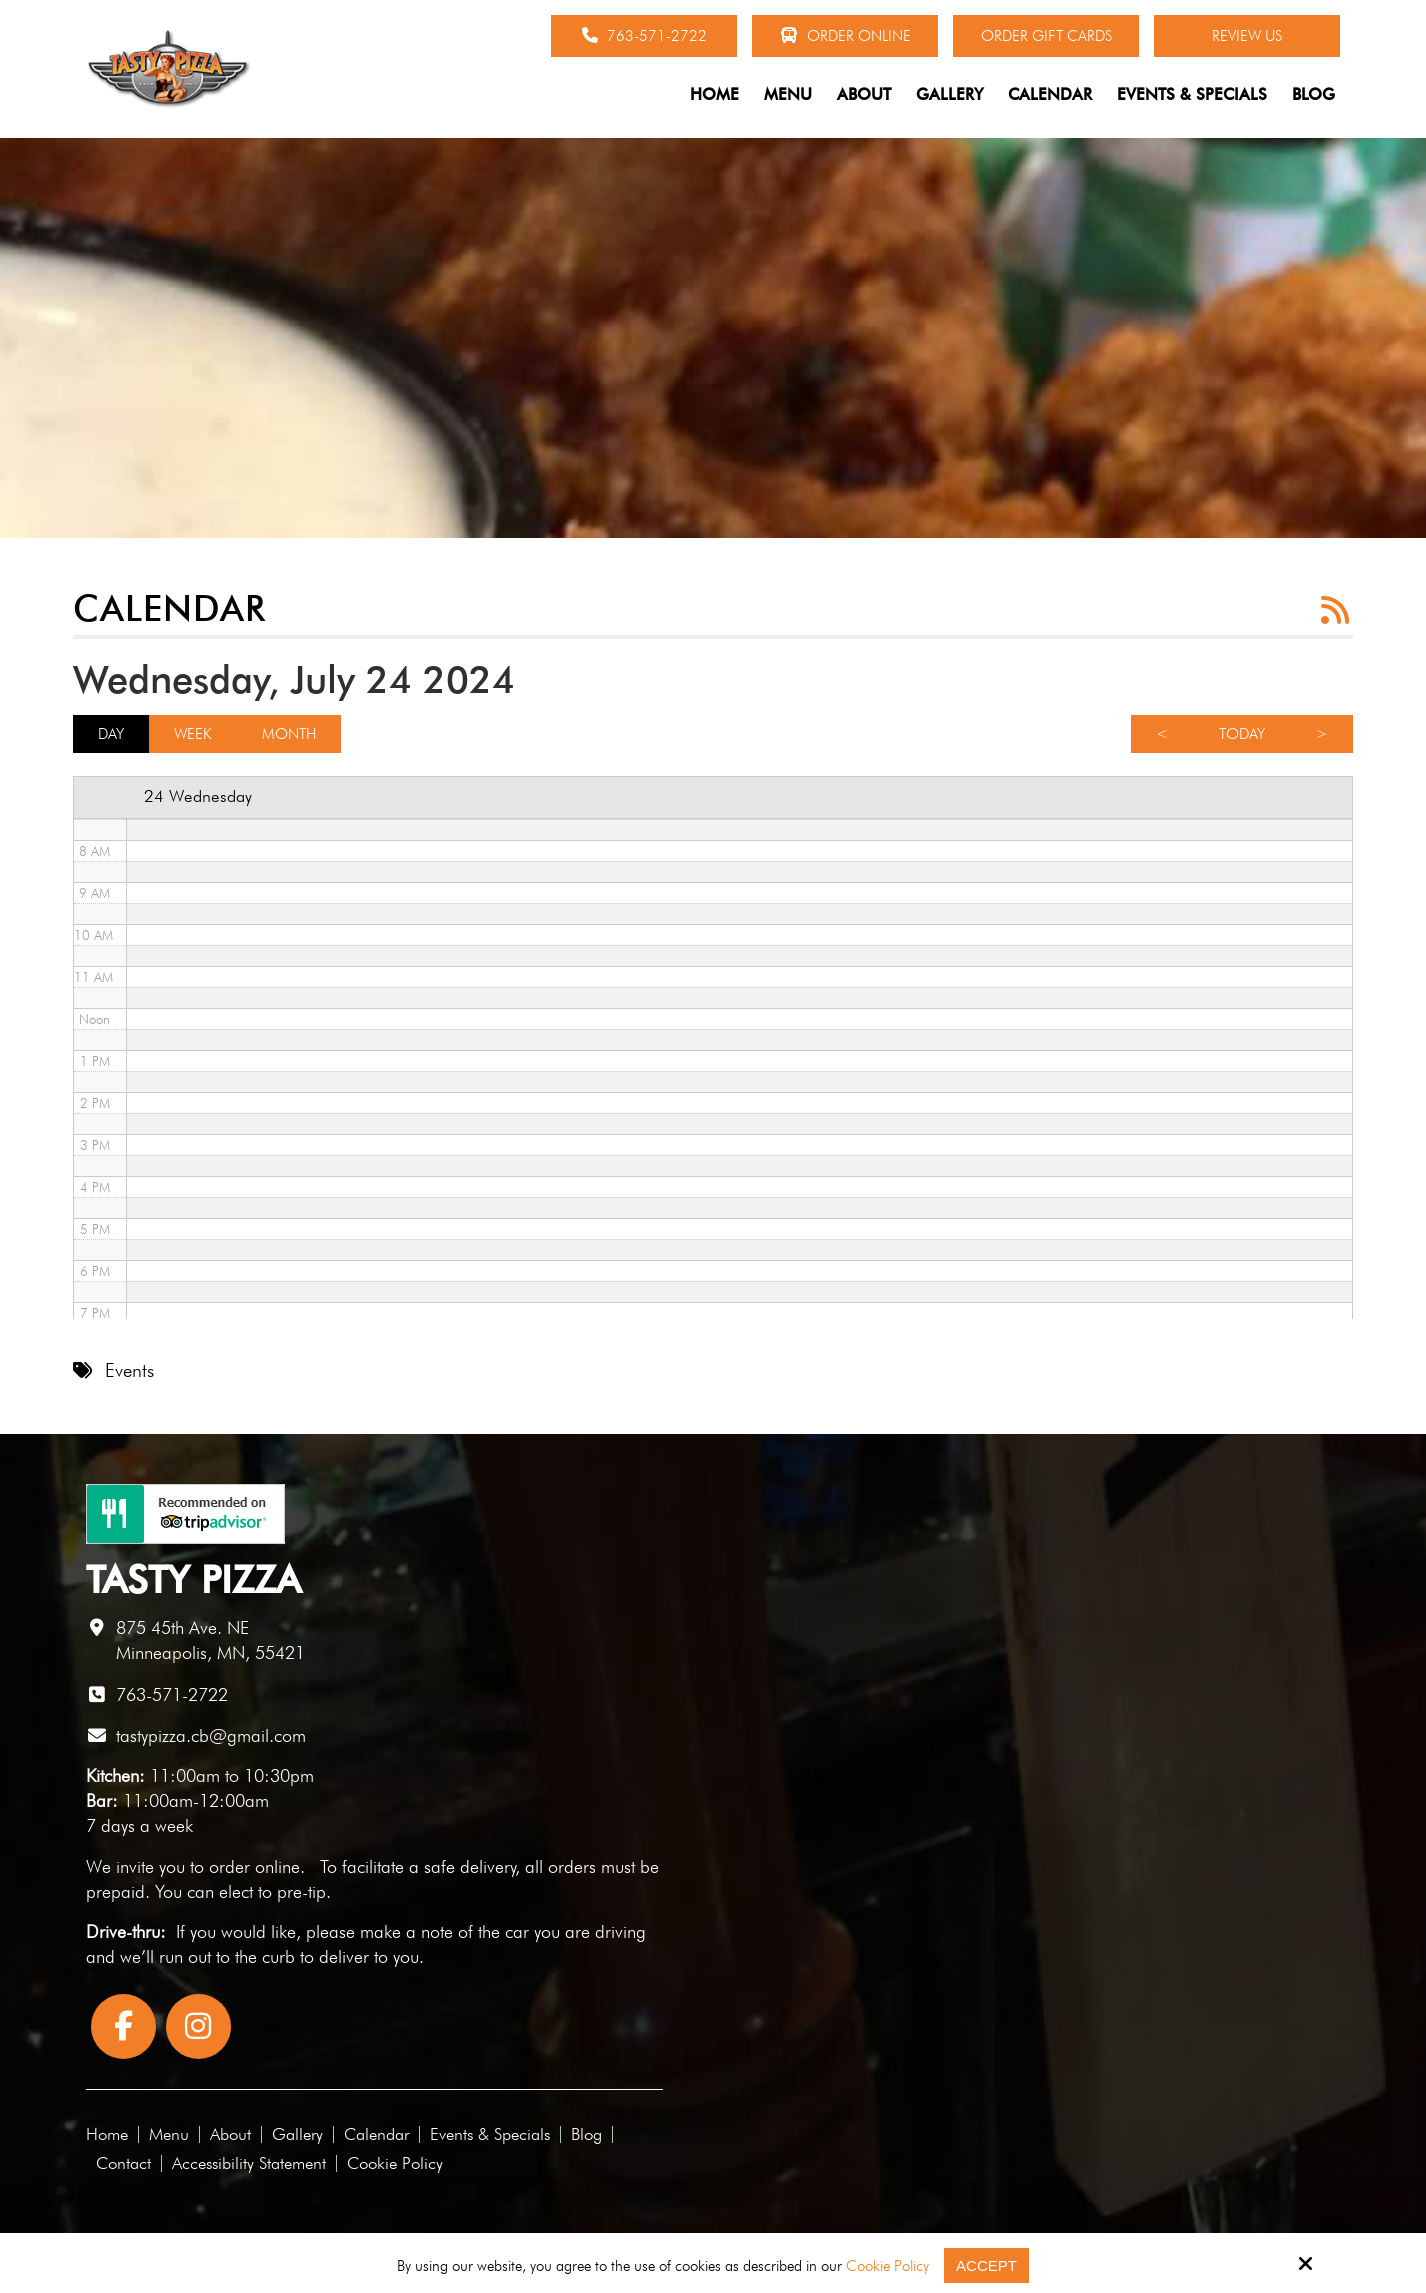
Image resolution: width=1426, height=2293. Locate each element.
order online (254, 1866)
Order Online (845, 36)
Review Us (1247, 36)
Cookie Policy (887, 2266)
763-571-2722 (644, 36)
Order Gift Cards (1046, 36)
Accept (986, 2265)
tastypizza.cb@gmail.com (211, 1735)
